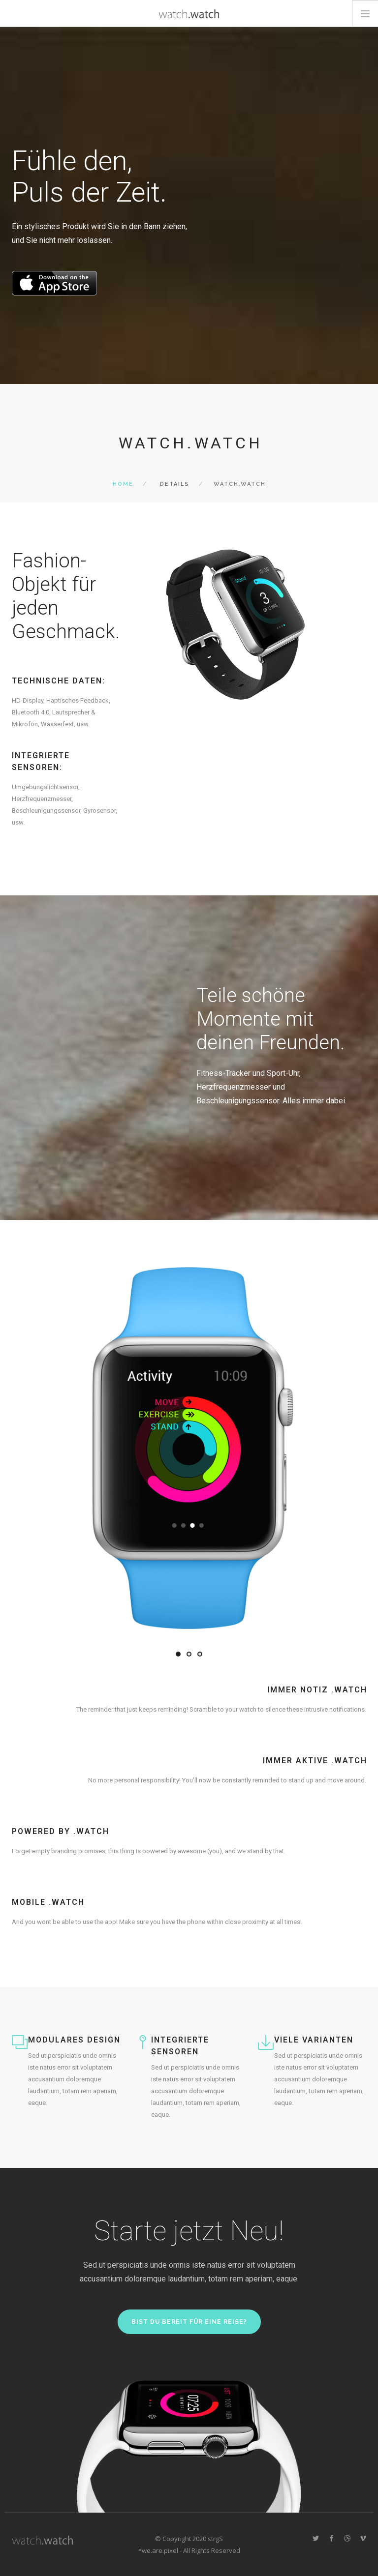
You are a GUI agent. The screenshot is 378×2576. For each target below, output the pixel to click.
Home (123, 484)
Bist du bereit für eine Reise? (189, 2321)
